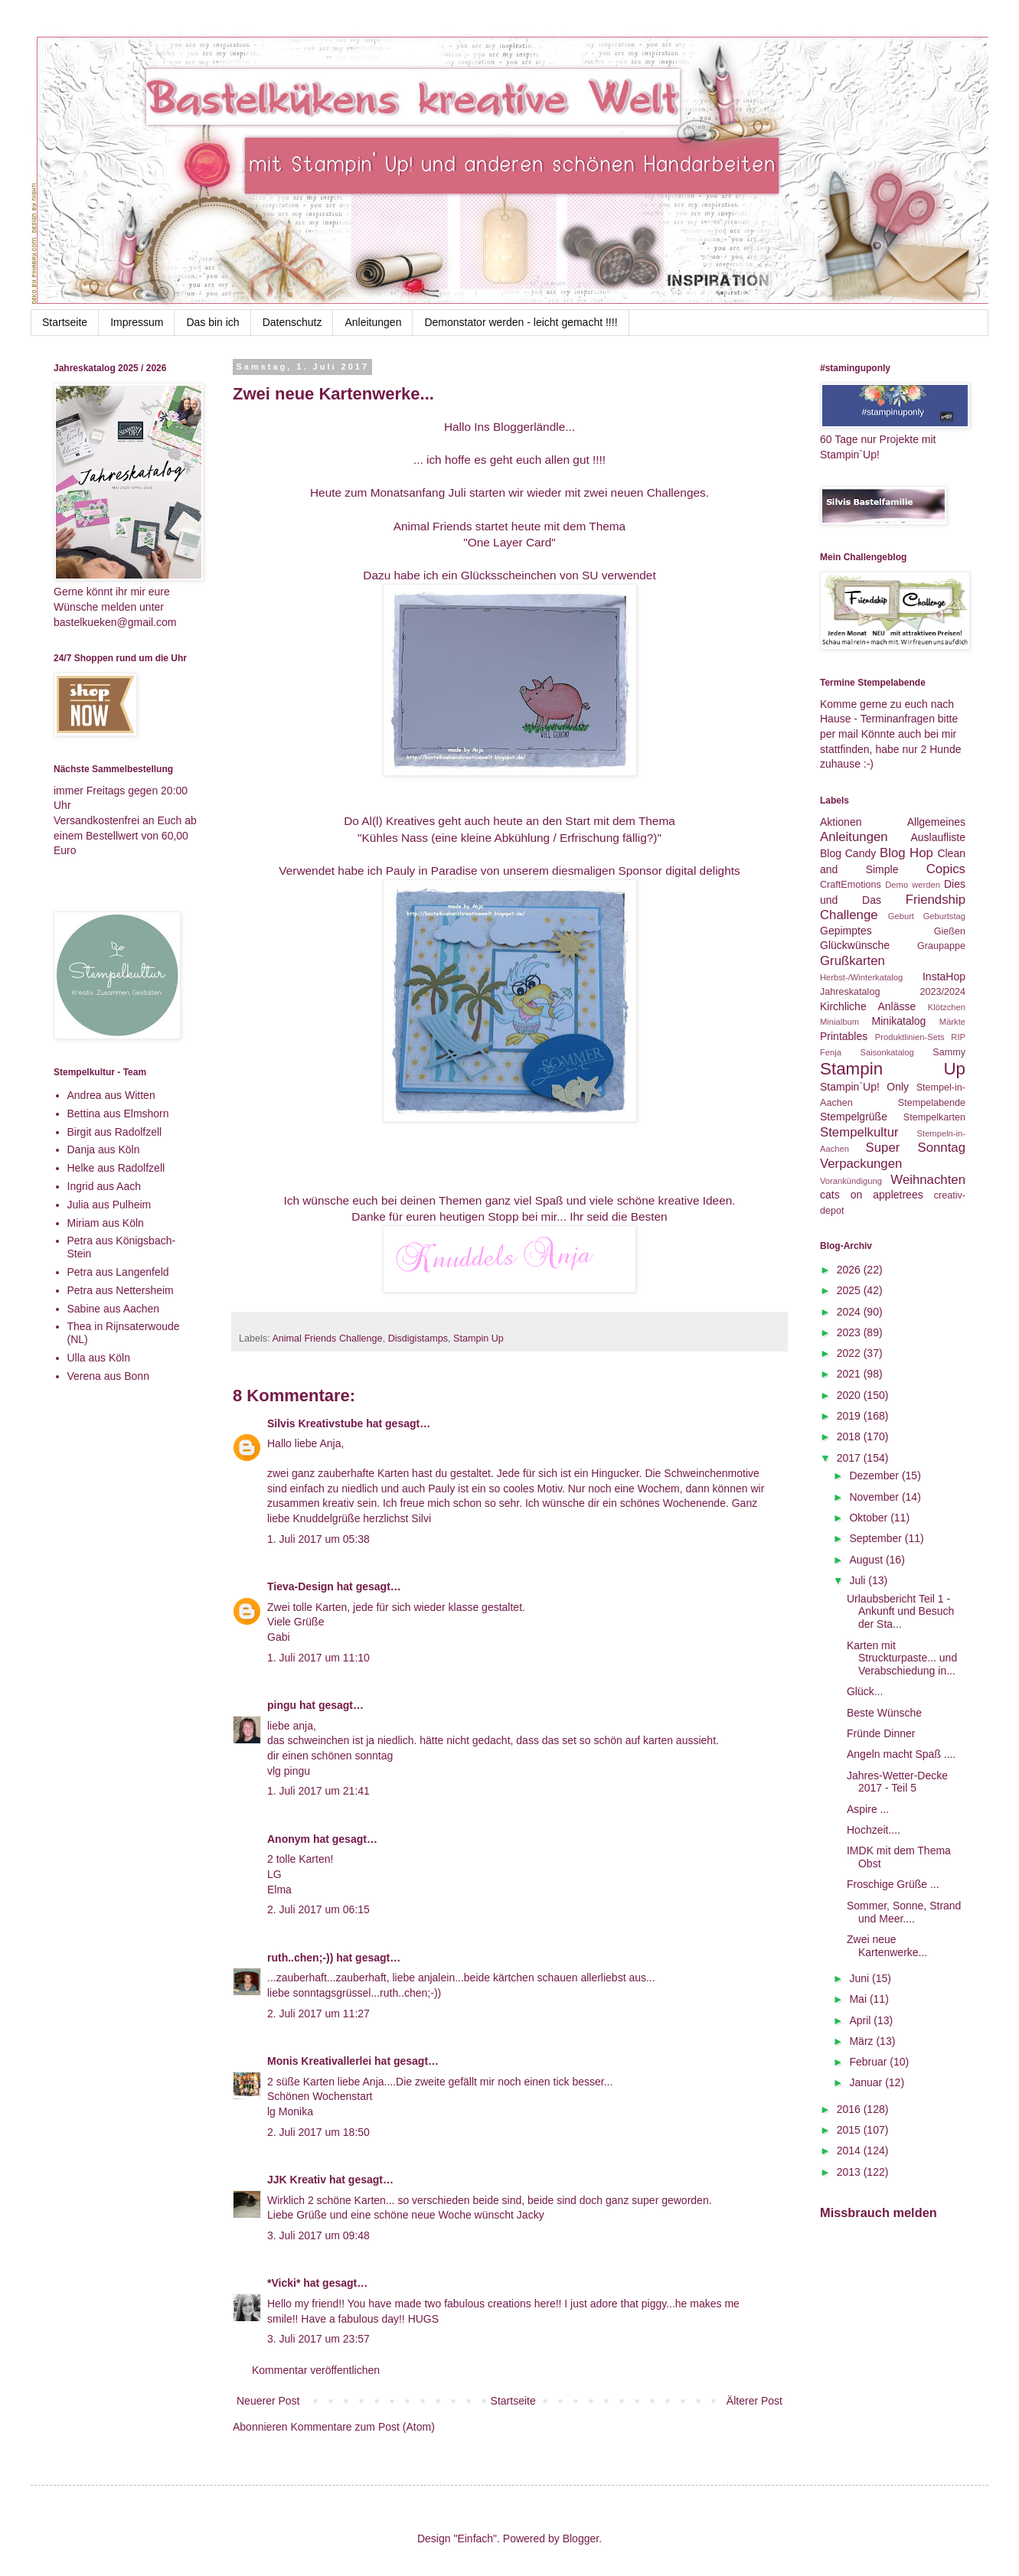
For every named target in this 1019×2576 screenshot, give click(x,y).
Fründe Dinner (881, 1733)
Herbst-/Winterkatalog (861, 977)
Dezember (875, 1475)
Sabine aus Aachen (113, 1309)
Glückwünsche (855, 945)
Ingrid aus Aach (104, 1186)
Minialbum (839, 1021)
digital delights (702, 870)
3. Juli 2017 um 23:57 (318, 2339)
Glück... (865, 1691)
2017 (850, 1458)
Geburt (901, 916)
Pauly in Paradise (433, 870)
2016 (850, 2109)
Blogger (581, 2538)
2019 (850, 1416)
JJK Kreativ (296, 2179)
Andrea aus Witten (111, 1095)
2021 (850, 1374)
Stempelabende (931, 1102)
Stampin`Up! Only (864, 1087)
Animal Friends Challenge (327, 1338)
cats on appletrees (871, 1195)
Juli (858, 1580)
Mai (859, 1999)
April (861, 2020)
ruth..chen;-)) (300, 1958)
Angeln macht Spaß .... (901, 1754)
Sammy (948, 1052)
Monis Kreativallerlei (319, 2061)
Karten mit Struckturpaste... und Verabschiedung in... (902, 1658)
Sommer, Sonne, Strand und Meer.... (904, 1912)
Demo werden (912, 884)
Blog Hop (906, 853)
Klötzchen (946, 1007)
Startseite (64, 322)
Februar (869, 2062)
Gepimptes (846, 930)
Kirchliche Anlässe (868, 1006)
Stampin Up (478, 1338)
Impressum (136, 322)
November (875, 1497)
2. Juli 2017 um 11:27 (318, 2013)
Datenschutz (292, 322)
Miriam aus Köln (105, 1223)
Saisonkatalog (887, 1052)
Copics (945, 869)
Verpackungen (861, 1163)
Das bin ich (212, 322)
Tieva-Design (300, 1586)
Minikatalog (899, 1021)
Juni (860, 1978)
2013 (850, 2172)
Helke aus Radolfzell (116, 1168)
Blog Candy (848, 853)
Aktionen (840, 822)
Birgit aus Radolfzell (114, 1132)
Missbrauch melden (878, 2212)
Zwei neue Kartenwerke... (887, 1945)
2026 (850, 1270)
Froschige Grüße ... (893, 1884)
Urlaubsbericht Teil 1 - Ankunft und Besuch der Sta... (900, 1612)
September (876, 1538)
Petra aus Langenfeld (118, 1272)
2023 (850, 1332)
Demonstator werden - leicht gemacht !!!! (520, 322)
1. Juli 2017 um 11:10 (318, 1658)
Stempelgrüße (853, 1116)
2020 (850, 1395)
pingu (281, 1705)
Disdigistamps (418, 1338)
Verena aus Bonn (108, 1376)
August (867, 1560)
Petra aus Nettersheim (120, 1290)
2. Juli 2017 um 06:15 (318, 1909)
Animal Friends (434, 526)
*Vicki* (283, 2283)
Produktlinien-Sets (910, 1037)
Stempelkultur (859, 1132)
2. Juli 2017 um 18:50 (318, 2132)
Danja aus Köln (103, 1149)
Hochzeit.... (873, 1830)
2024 (850, 1312)
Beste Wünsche (884, 1713)
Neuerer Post (268, 2401)
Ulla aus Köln (99, 1358)
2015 (850, 2130)
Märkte (952, 1021)
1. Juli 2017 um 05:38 (318, 1539)
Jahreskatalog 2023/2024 (892, 991)
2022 (850, 1353)
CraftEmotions (850, 884)
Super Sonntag (915, 1147)
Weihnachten (927, 1179)
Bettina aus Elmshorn (118, 1113)
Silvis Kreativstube (315, 1423)
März (862, 2041)
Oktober (869, 1517)
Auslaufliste (937, 837)
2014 (850, 2150)
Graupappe (941, 946)
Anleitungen (373, 322)
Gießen (949, 931)
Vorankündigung (851, 1180)
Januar (867, 2082)
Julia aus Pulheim (109, 1204)
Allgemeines (936, 822)
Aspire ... (868, 1809)
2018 (850, 1436)
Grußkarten (852, 961)
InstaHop (944, 976)
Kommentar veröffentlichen (316, 2370)
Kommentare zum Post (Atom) (363, 2427)
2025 (850, 1290)
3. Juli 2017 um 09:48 (318, 2235)
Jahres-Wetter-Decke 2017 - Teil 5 (897, 1782)
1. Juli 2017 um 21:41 (318, 1791)
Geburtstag (944, 916)
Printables (843, 1036)
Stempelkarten (934, 1117)
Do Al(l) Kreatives (389, 820)
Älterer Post (754, 2401)
